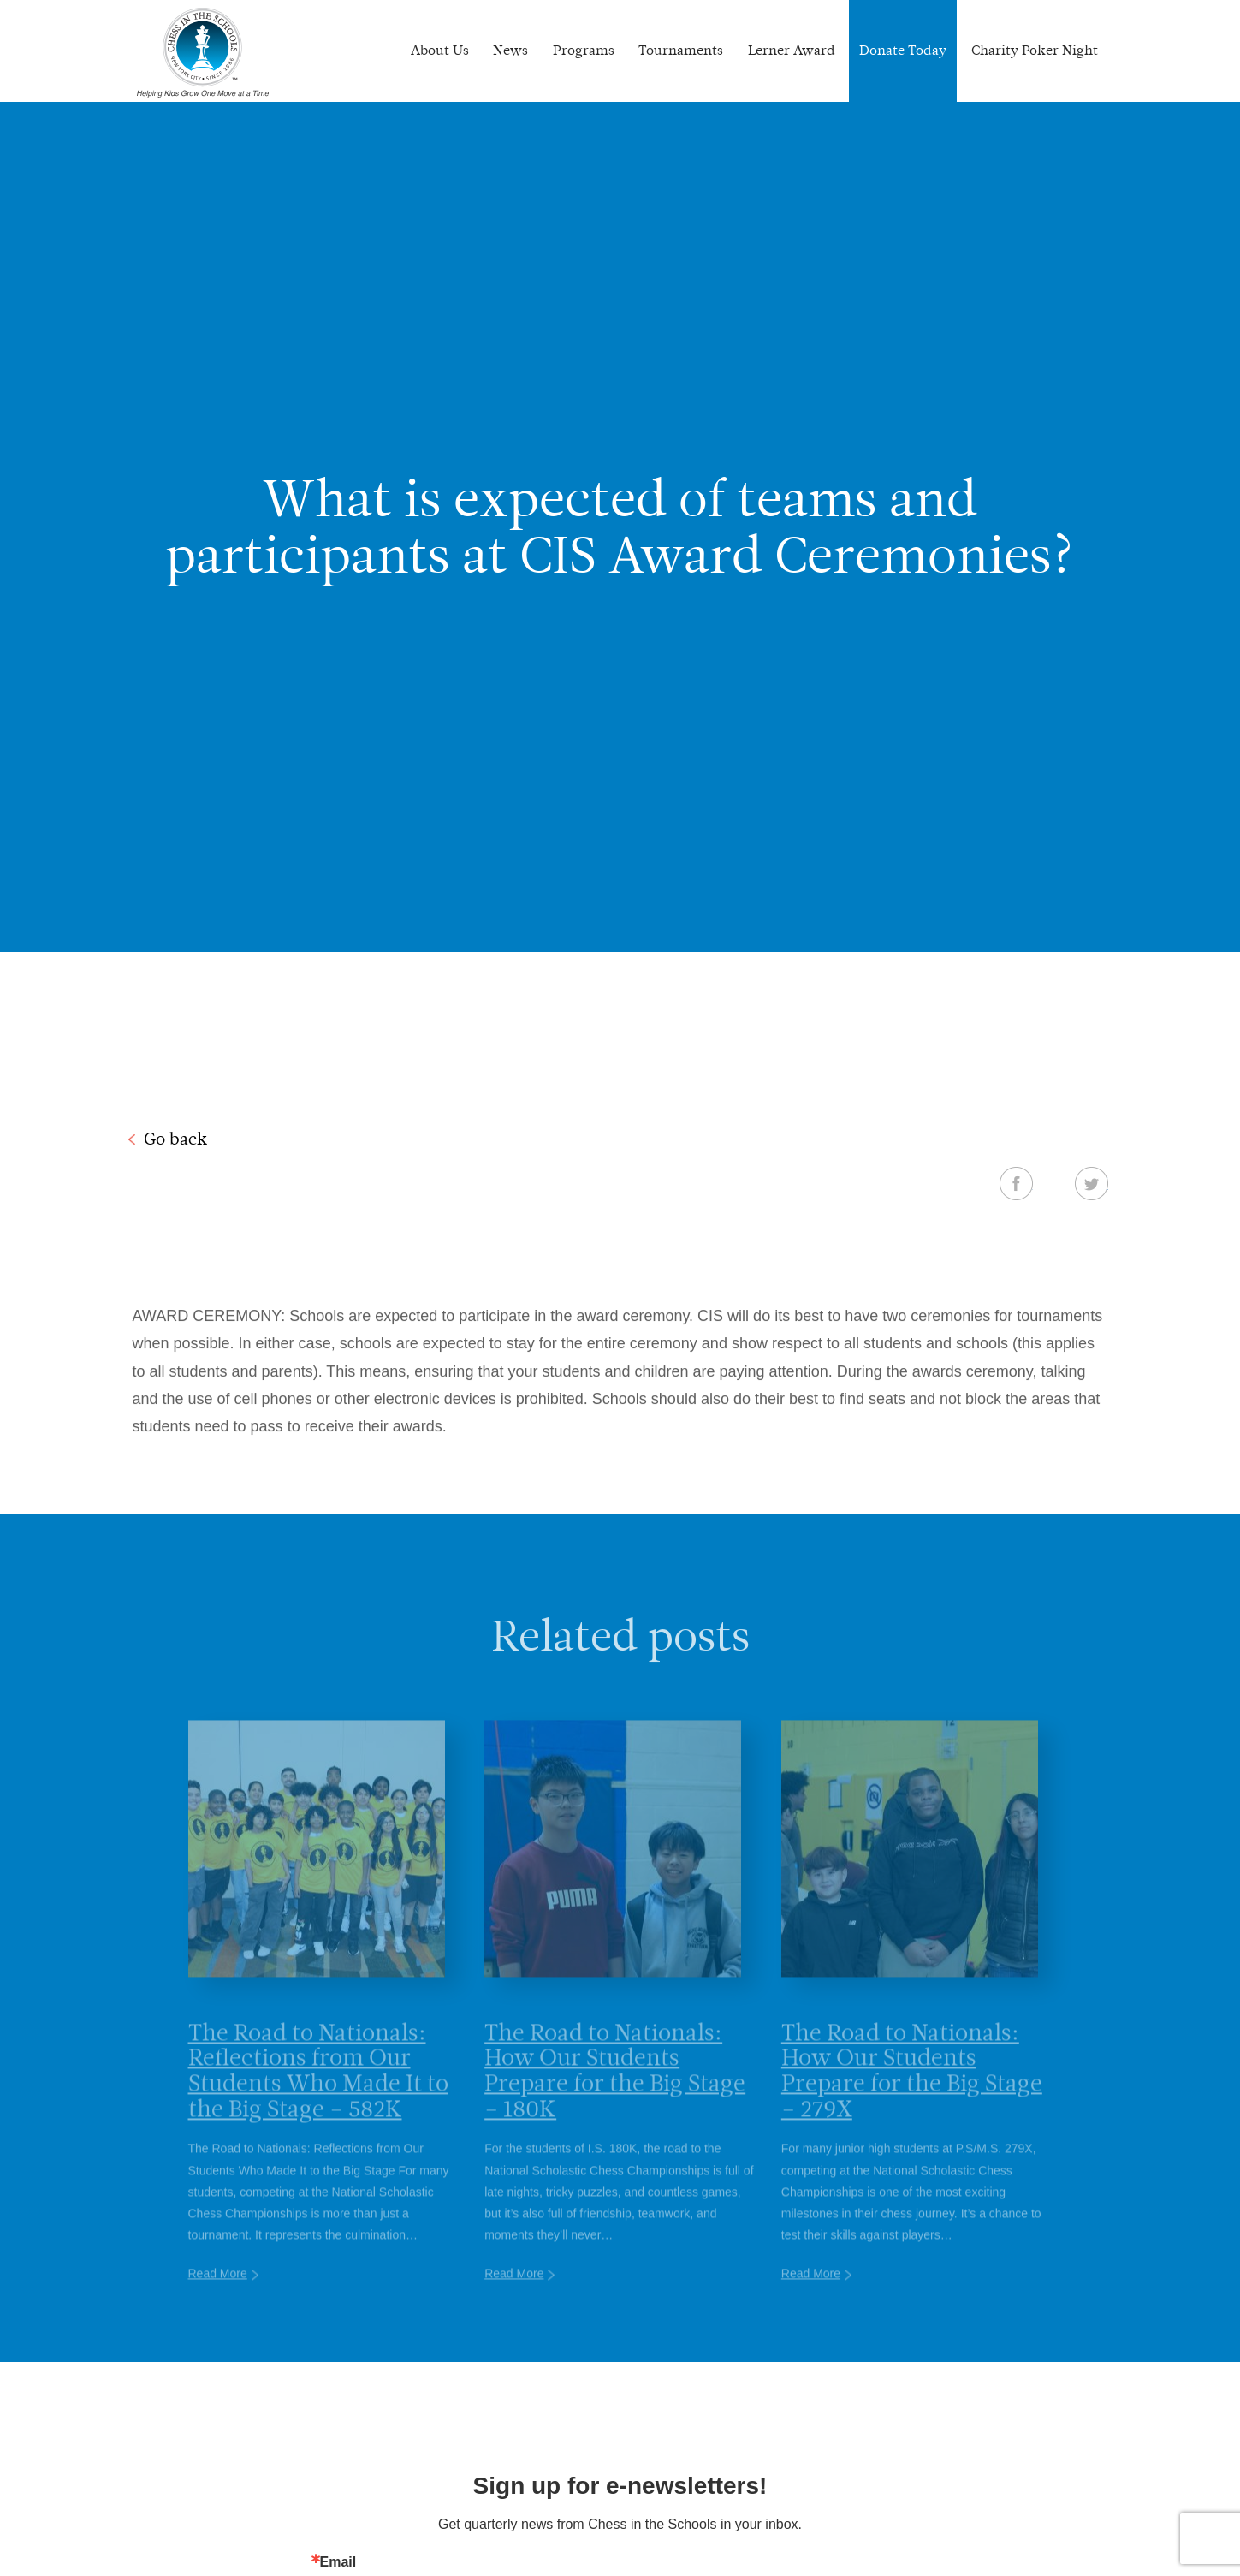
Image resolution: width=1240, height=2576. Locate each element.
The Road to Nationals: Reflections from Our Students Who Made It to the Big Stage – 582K (318, 2094)
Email (338, 2562)
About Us (440, 50)
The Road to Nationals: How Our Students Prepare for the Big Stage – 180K (614, 2094)
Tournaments (680, 50)
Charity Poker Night (1034, 50)
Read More (217, 2298)
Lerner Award (791, 50)
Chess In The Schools (203, 53)
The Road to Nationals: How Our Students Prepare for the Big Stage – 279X (911, 2094)
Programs (583, 50)
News (510, 50)
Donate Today (902, 50)
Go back (175, 1139)
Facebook (1016, 1183)
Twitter (1091, 1183)
